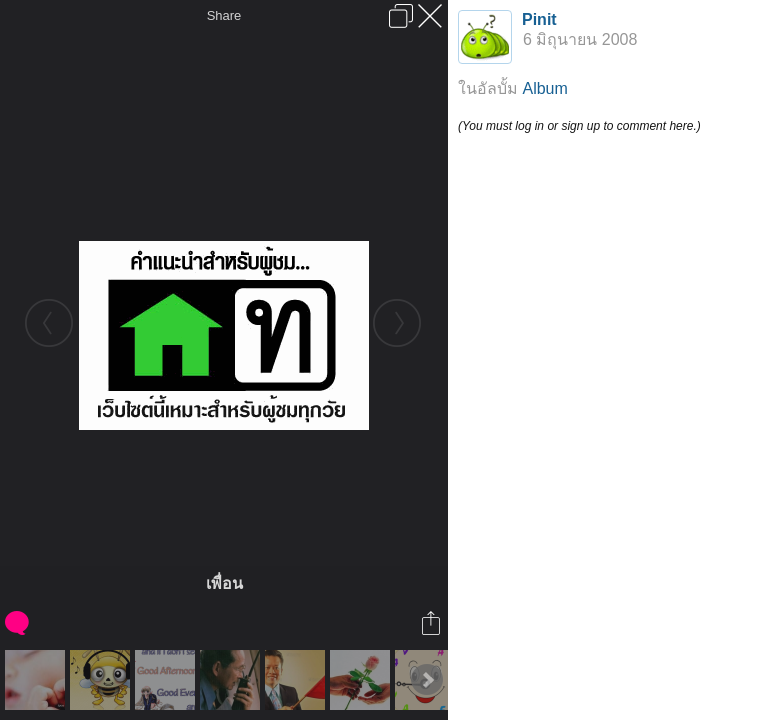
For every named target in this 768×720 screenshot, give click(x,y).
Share (224, 15)
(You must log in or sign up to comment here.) (579, 126)
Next (427, 680)
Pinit (539, 19)
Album (544, 88)
